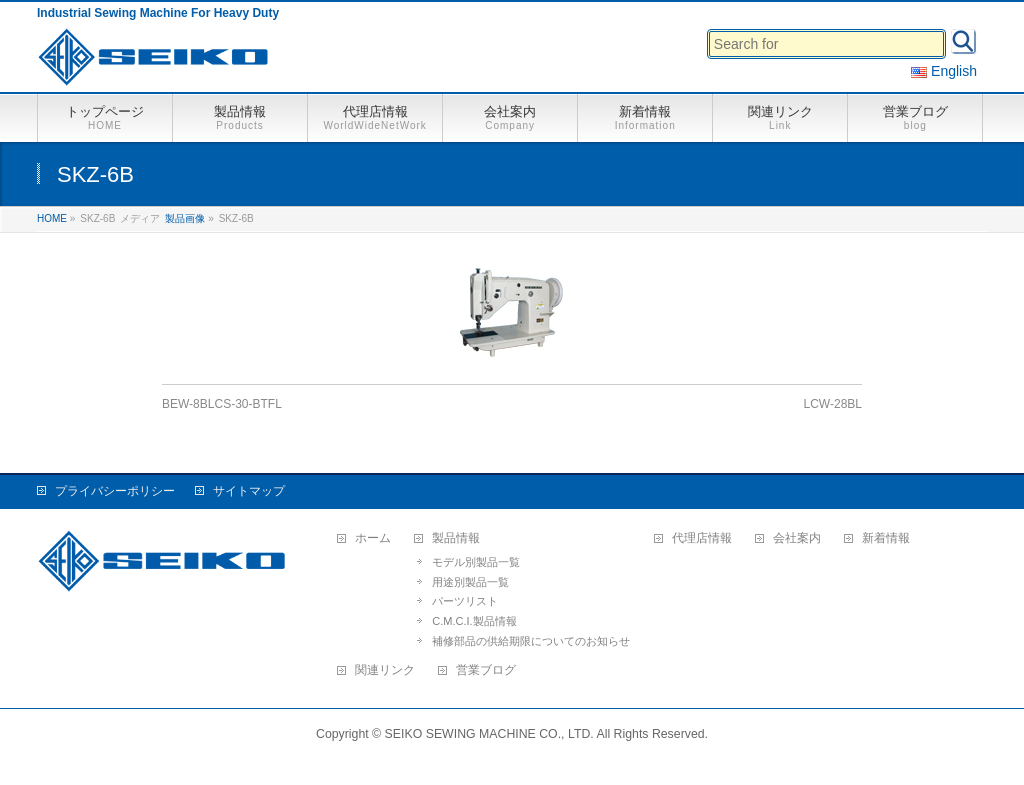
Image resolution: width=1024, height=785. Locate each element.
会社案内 (797, 538)
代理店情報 (702, 538)
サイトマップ (249, 491)
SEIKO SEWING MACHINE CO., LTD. (489, 734)
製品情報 (456, 538)
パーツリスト (465, 601)
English (944, 71)
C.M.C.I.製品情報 (474, 621)
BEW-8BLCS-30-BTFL (222, 404)
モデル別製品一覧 (476, 562)
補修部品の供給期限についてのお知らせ (531, 641)
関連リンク (385, 670)
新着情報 (886, 538)
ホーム (373, 538)
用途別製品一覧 (470, 582)
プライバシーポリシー (115, 491)
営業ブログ (486, 670)
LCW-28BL (833, 404)
